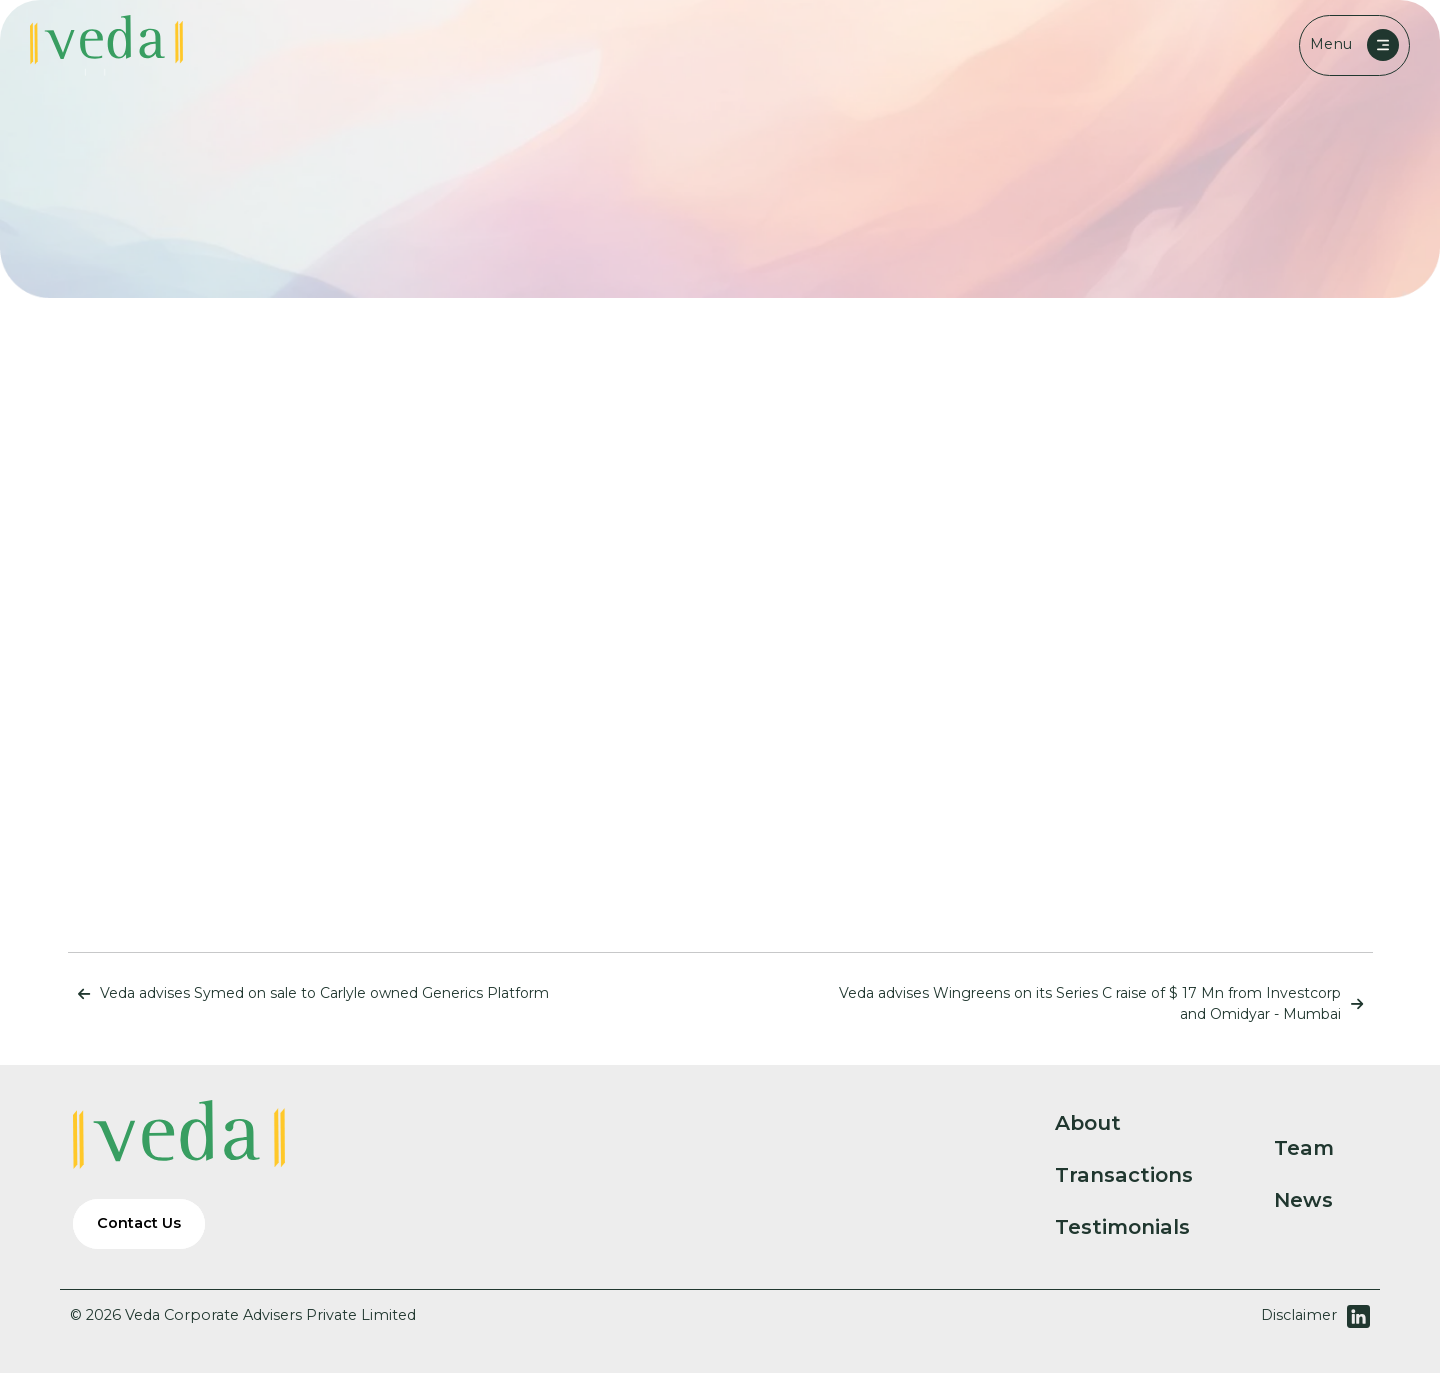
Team (1320, 1148)
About (1104, 1123)
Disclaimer (1299, 1315)
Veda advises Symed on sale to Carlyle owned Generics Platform (308, 993)
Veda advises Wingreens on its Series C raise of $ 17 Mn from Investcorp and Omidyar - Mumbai (1106, 1003)
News (1320, 1200)
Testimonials (1139, 1227)
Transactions (1140, 1175)
